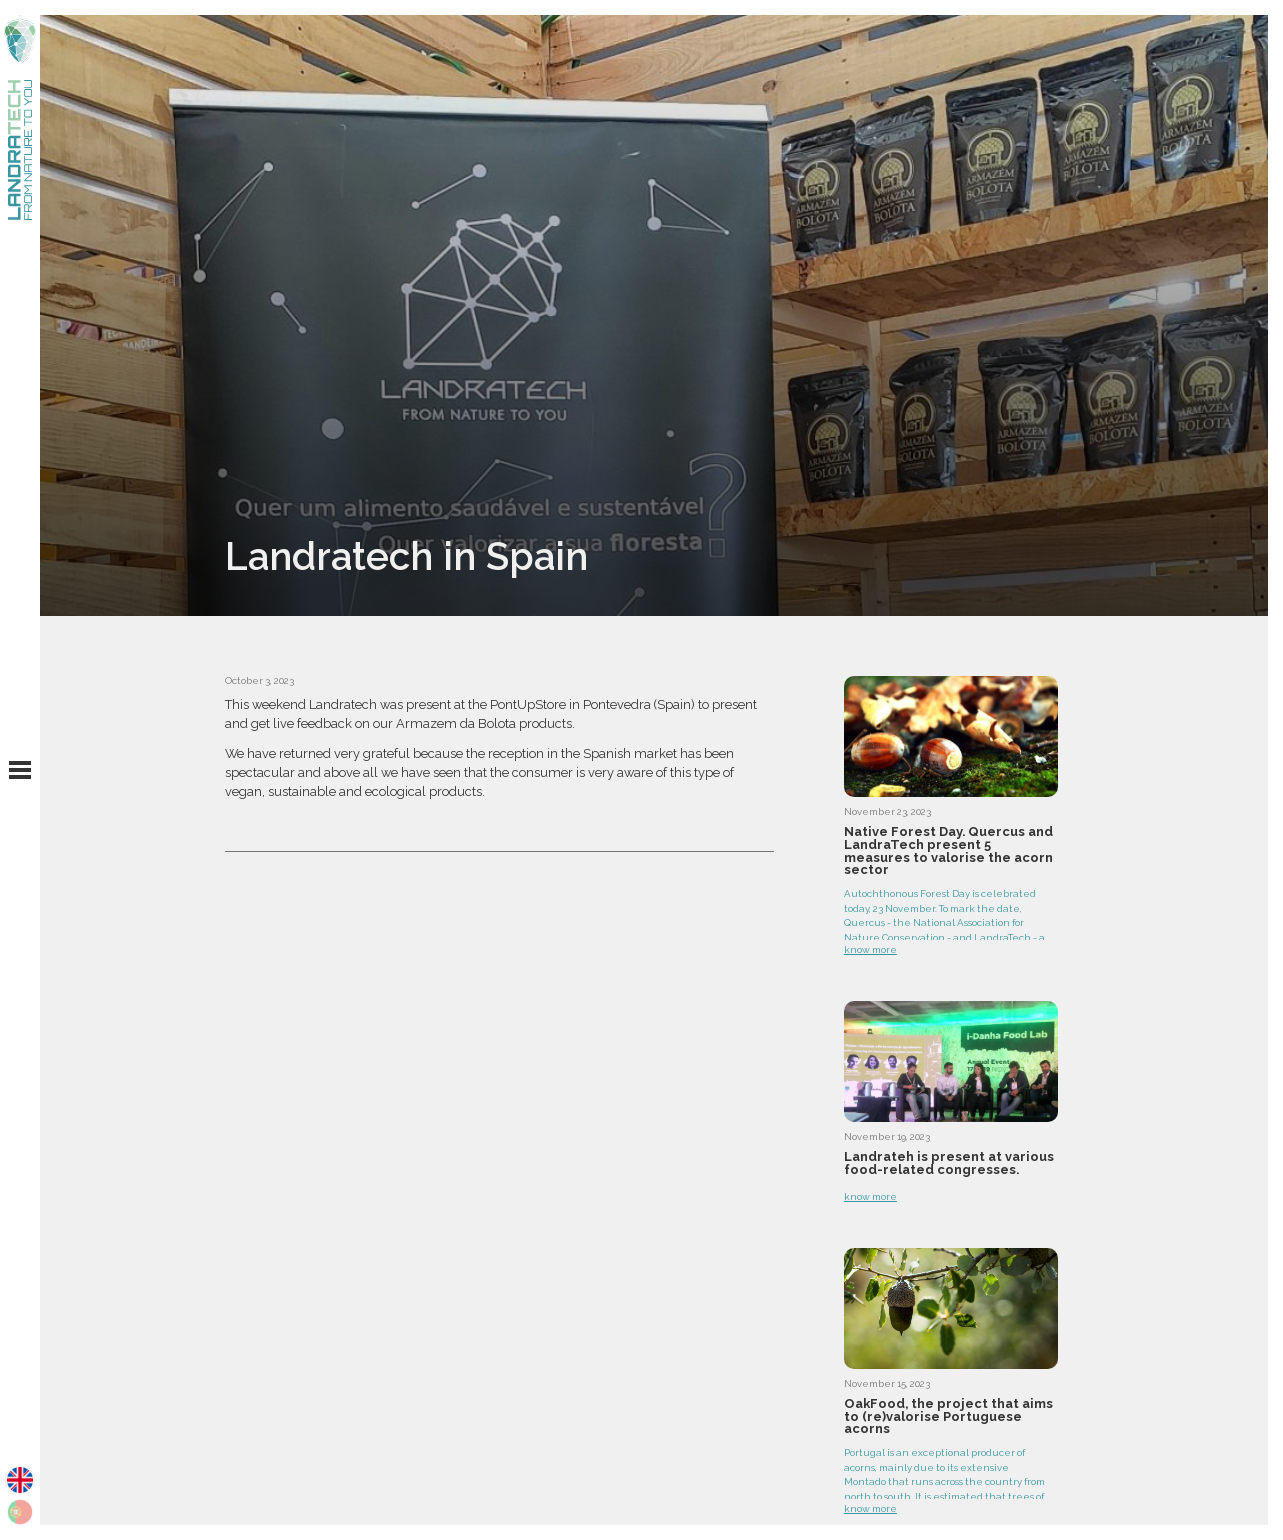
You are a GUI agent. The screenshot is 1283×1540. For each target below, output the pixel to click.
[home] (20, 117)
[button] (20, 770)
